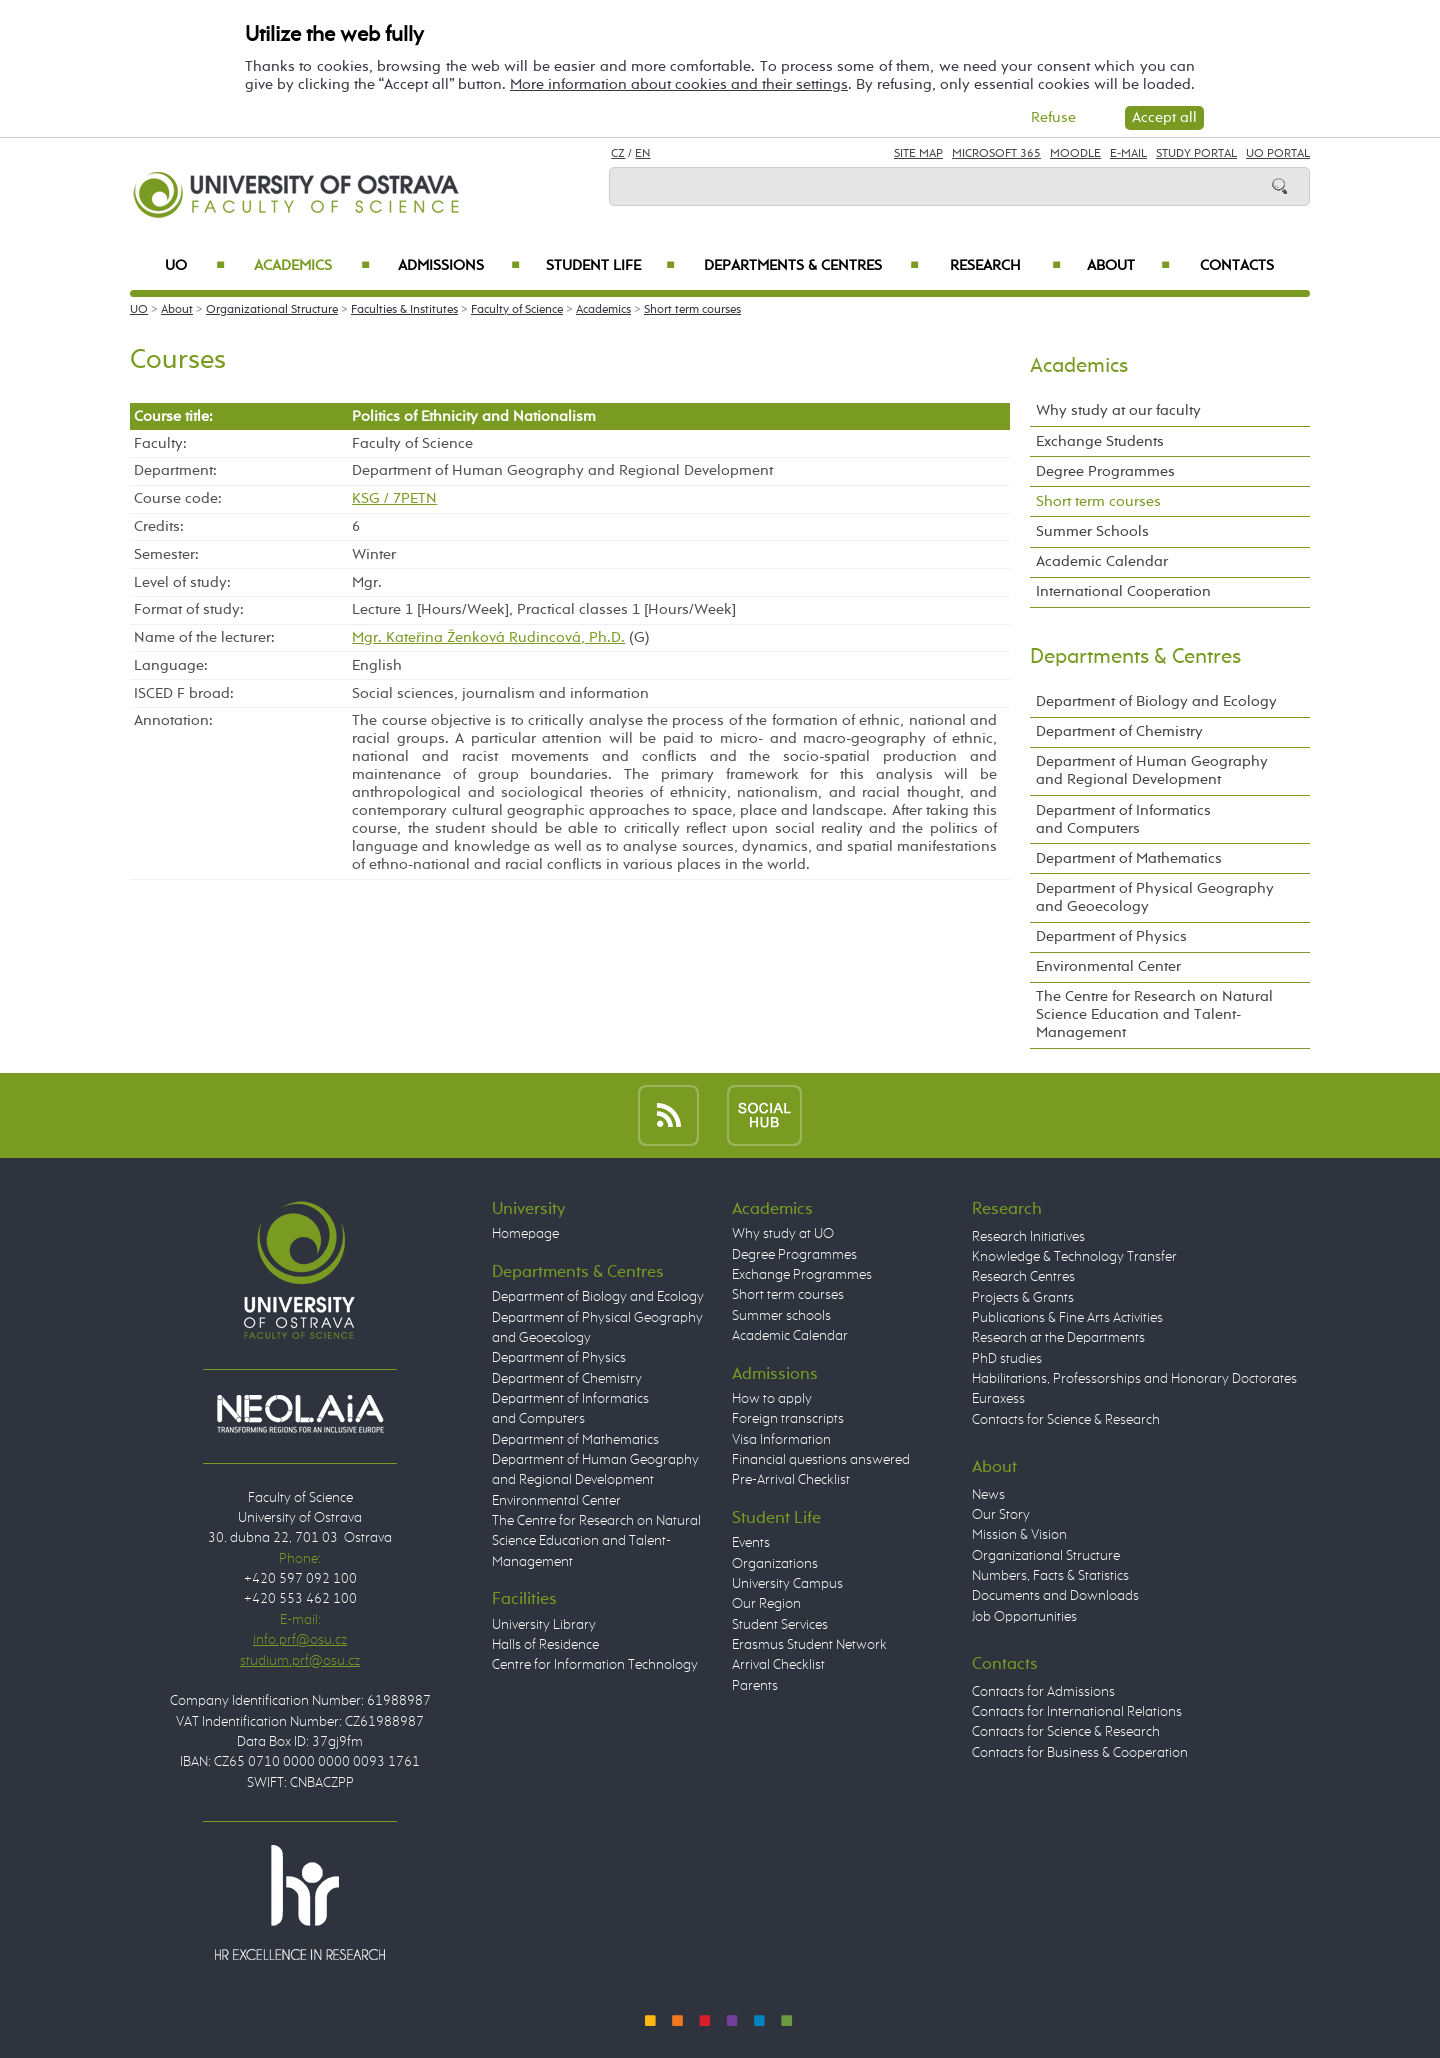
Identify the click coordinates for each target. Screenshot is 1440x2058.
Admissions (459, 266)
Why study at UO (783, 1234)
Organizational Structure (272, 310)
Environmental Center (1108, 966)
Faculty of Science (517, 310)
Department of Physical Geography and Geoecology (1155, 897)
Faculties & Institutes (404, 310)
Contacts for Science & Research (1066, 1420)
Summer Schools (1092, 531)
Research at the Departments (1058, 1338)
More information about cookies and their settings (679, 84)
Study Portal (1196, 154)
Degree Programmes (1105, 471)
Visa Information (781, 1440)
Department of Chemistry (1119, 731)
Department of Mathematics (1129, 858)
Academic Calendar (1102, 561)
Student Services (780, 1625)
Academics (312, 266)
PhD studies (1007, 1359)
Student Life (611, 266)
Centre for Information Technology (595, 1665)
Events (751, 1543)
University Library (544, 1625)
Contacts (1237, 266)
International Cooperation (1123, 591)
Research (1005, 266)
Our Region (766, 1604)
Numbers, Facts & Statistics (1050, 1576)
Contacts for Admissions (1043, 1692)
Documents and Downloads (1055, 1596)
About (1128, 266)
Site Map (918, 154)
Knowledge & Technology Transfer (1074, 1257)
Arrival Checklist (778, 1665)
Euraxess (998, 1399)
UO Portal (1278, 154)
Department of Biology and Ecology (1156, 701)
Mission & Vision (1019, 1535)
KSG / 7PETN (394, 498)
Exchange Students (1100, 441)
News (988, 1495)
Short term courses (692, 310)
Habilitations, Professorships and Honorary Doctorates (1134, 1379)
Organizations (775, 1564)
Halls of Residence (545, 1645)
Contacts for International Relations (1077, 1712)
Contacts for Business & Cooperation (1080, 1753)
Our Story (1001, 1515)
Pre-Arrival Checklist (791, 1480)
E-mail (1128, 154)
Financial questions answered (821, 1460)
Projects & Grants (1023, 1298)
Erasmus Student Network (809, 1645)
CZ (618, 154)
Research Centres (1023, 1277)
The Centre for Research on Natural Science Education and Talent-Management (1154, 1014)
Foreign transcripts (788, 1419)
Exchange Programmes (802, 1275)
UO (195, 266)
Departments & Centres (811, 266)
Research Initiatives (1028, 1237)
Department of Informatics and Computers (1123, 819)
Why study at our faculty (1118, 410)
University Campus (787, 1584)
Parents (755, 1686)
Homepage (525, 1234)
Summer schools (781, 1316)
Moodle (1075, 154)
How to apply (772, 1399)
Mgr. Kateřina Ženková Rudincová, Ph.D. (488, 637)
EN (642, 154)
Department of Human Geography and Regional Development (1152, 770)
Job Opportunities (1024, 1617)
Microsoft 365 (996, 154)
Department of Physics (1111, 936)
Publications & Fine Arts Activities (1067, 1318)
